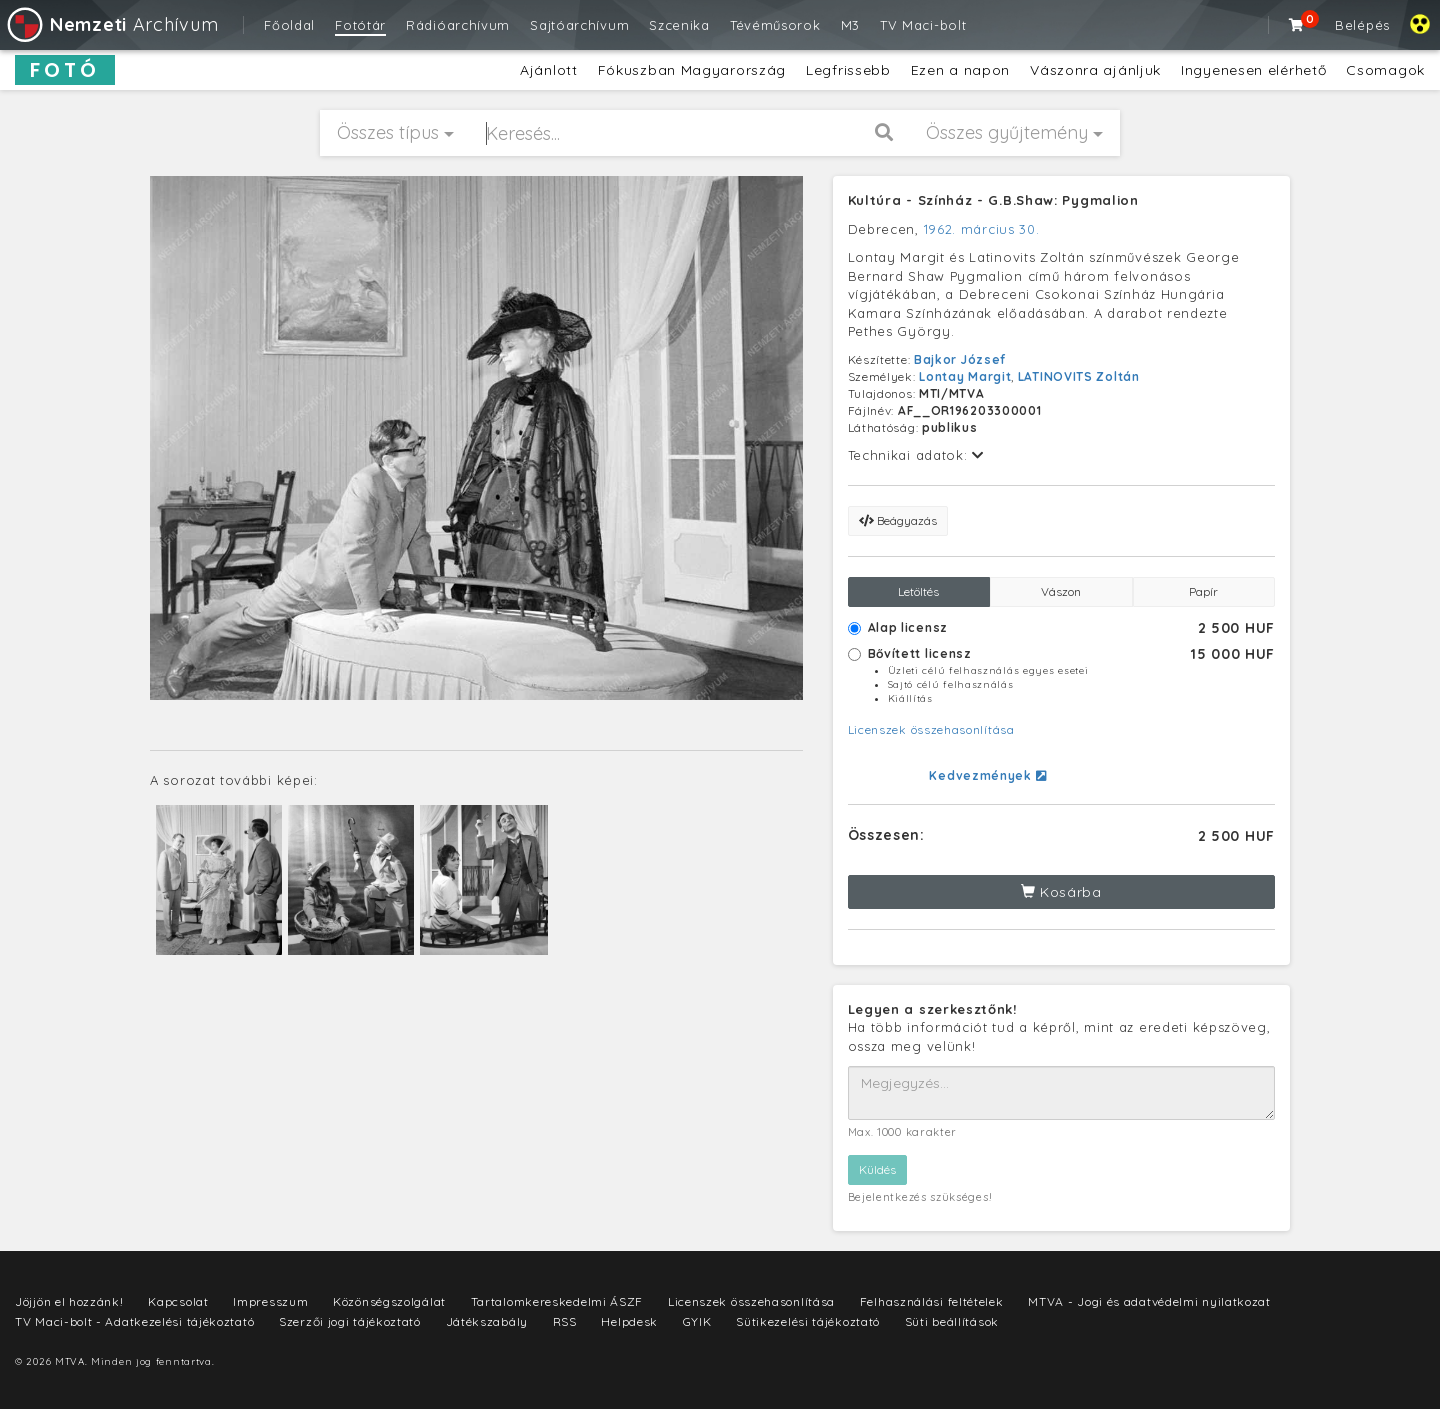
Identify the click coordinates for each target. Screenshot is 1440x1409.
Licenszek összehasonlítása (931, 729)
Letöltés (918, 591)
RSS (565, 1321)
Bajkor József (960, 359)
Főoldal (289, 25)
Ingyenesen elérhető (1253, 70)
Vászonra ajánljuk (1095, 70)
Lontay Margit (965, 376)
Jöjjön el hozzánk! (69, 1301)
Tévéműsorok (775, 25)
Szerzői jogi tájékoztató (350, 1321)
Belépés (1362, 25)
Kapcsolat (178, 1301)
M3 (850, 25)
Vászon (1061, 591)
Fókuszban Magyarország (692, 70)
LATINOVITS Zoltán (1079, 376)
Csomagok (1385, 70)
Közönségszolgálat (389, 1301)
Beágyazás (898, 520)
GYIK (697, 1321)
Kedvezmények (987, 775)
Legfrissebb (848, 70)
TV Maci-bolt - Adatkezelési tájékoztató (134, 1321)
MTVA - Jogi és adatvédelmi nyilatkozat (1149, 1301)
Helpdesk (629, 1321)
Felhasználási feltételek (932, 1301)
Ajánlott (549, 70)
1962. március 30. (982, 229)
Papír (1203, 591)
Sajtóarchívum (579, 25)
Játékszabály (487, 1321)
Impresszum (270, 1301)
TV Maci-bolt (923, 25)
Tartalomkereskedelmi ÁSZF (557, 1301)
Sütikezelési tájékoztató (808, 1321)
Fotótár (360, 25)
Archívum (111, 24)
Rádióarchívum (458, 25)
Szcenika (679, 25)
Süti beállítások (952, 1321)
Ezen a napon (960, 70)
